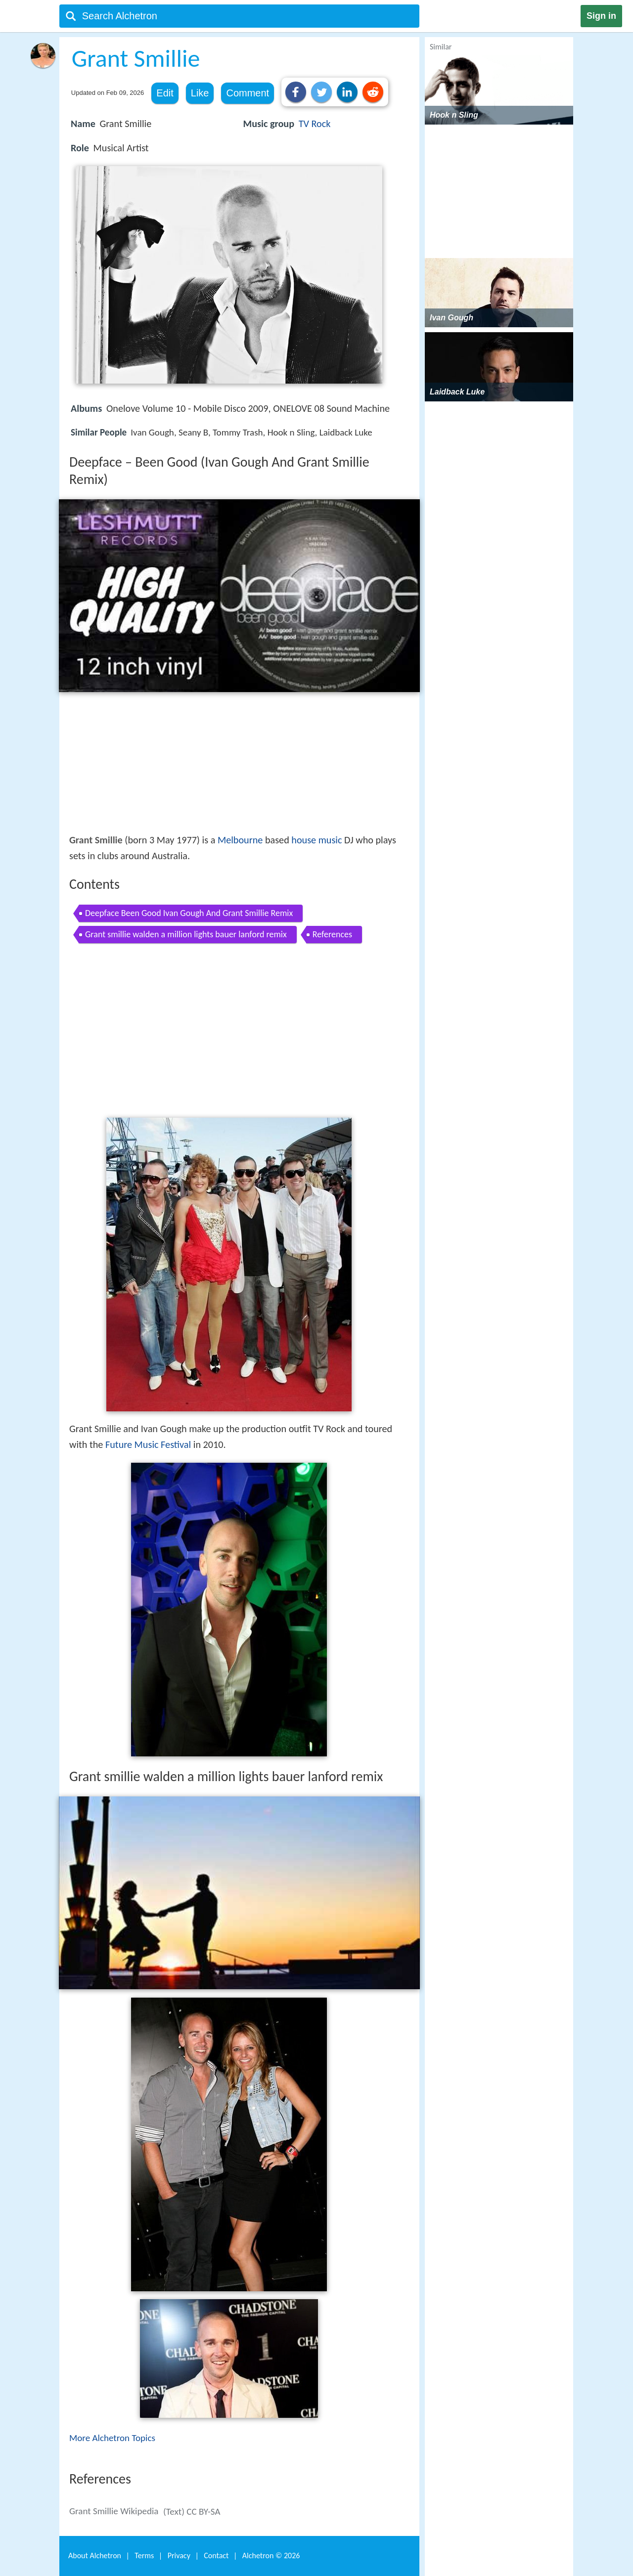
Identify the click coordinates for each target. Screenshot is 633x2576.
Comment (247, 92)
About (94, 2555)
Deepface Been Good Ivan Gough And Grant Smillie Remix (189, 913)
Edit (164, 92)
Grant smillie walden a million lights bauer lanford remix (186, 934)
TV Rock (315, 124)
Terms (144, 2555)
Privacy (179, 2555)
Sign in (601, 16)
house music (316, 840)
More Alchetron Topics (112, 2438)
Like (200, 92)
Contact (216, 2555)
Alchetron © (271, 2555)
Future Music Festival (148, 1444)
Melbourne (240, 840)
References (332, 934)
